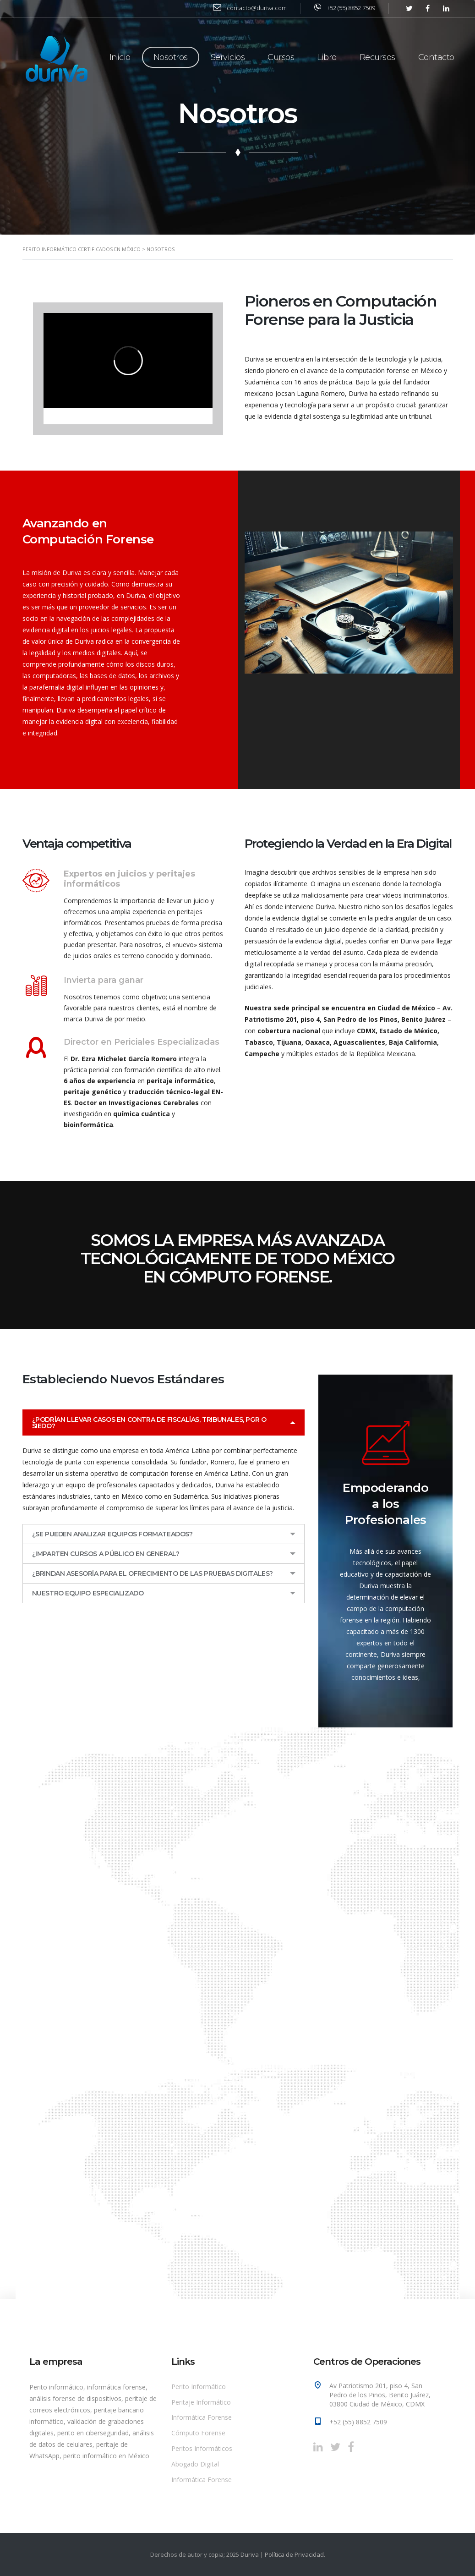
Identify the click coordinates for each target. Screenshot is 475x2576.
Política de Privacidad (294, 2554)
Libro (327, 57)
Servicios (228, 57)
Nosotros (170, 57)
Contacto (436, 57)
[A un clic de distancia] (216, 2011)
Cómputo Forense (198, 2432)
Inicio (120, 57)
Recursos (377, 57)
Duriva (249, 2554)
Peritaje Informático (201, 2402)
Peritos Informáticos (201, 2448)
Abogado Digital (195, 2464)
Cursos (281, 57)
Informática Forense (201, 2417)
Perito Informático (198, 2386)
